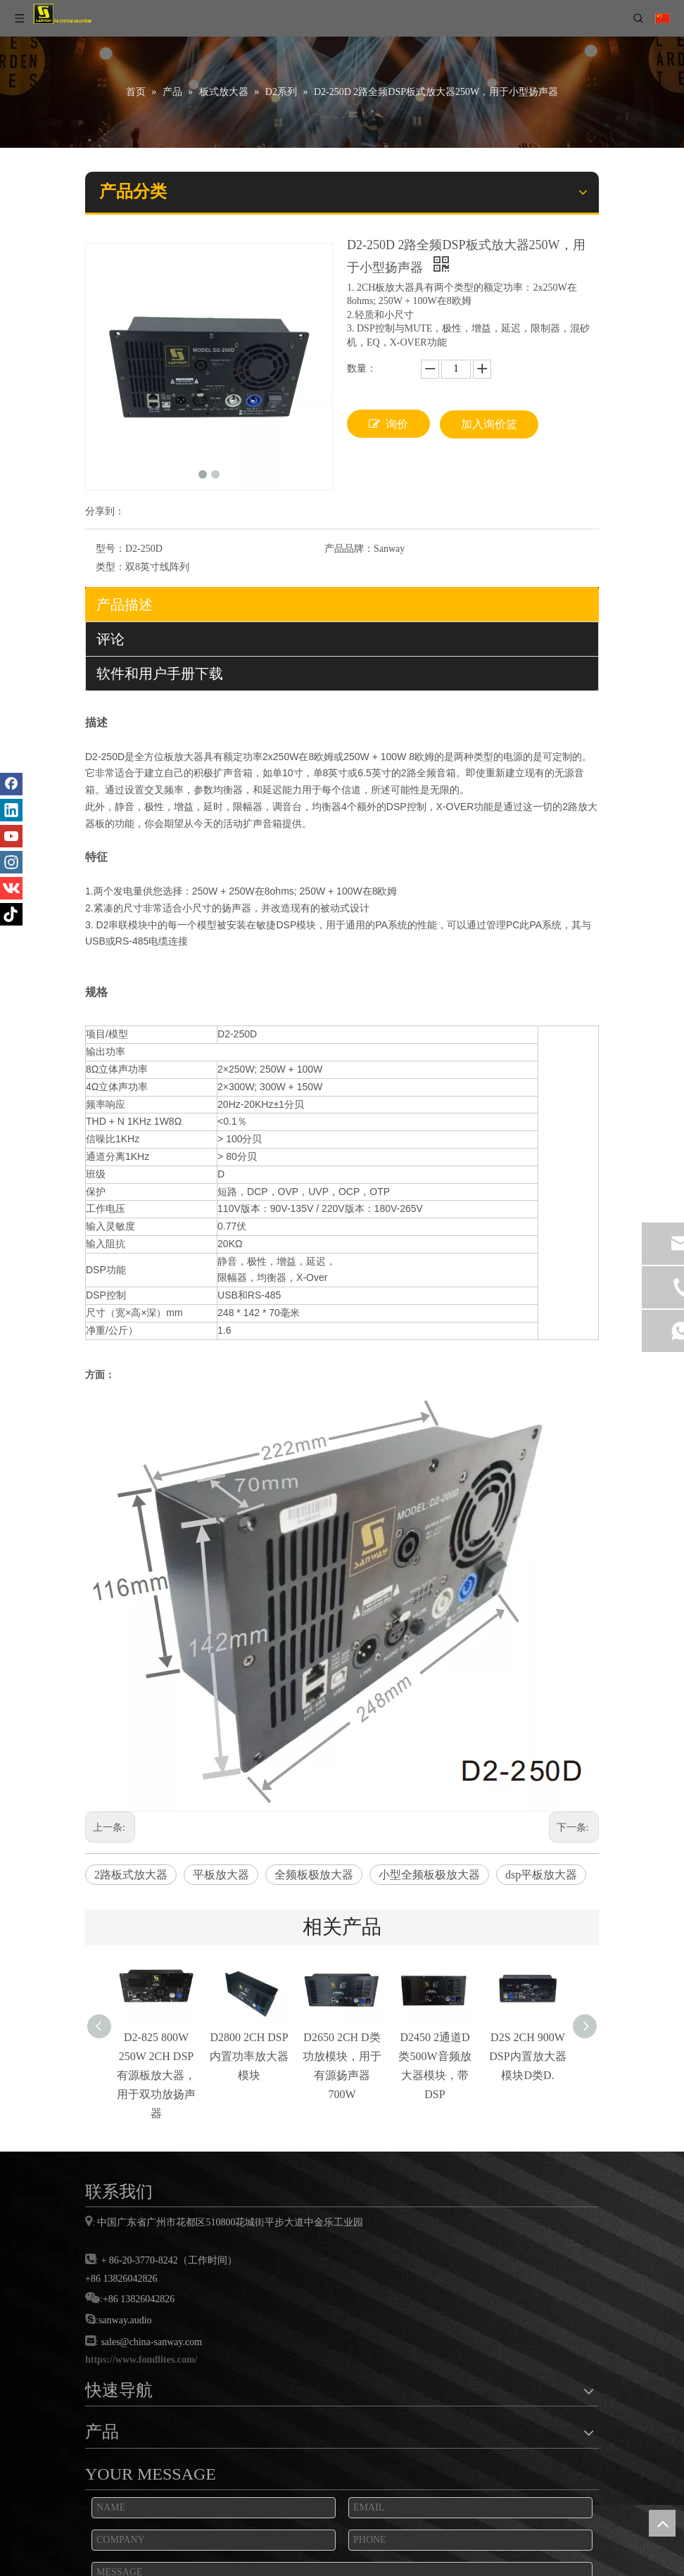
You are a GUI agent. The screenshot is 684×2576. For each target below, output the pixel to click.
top (662, 2523)
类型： (110, 567)
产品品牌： (349, 548)
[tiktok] (11, 914)
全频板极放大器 (313, 1875)
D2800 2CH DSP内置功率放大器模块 (249, 2056)
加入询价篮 (489, 424)
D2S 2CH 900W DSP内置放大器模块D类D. (527, 2056)
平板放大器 (221, 1875)
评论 (110, 639)
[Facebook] (11, 784)
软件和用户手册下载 (159, 673)
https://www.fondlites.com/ (141, 2359)
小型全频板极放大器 (429, 1875)
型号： (110, 548)
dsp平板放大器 (541, 1875)
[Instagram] (11, 862)
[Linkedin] (11, 810)
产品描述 (124, 604)
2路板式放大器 (130, 1875)
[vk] (11, 888)
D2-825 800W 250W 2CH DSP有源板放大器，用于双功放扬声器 (156, 2075)
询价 (388, 423)
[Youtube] (11, 836)
